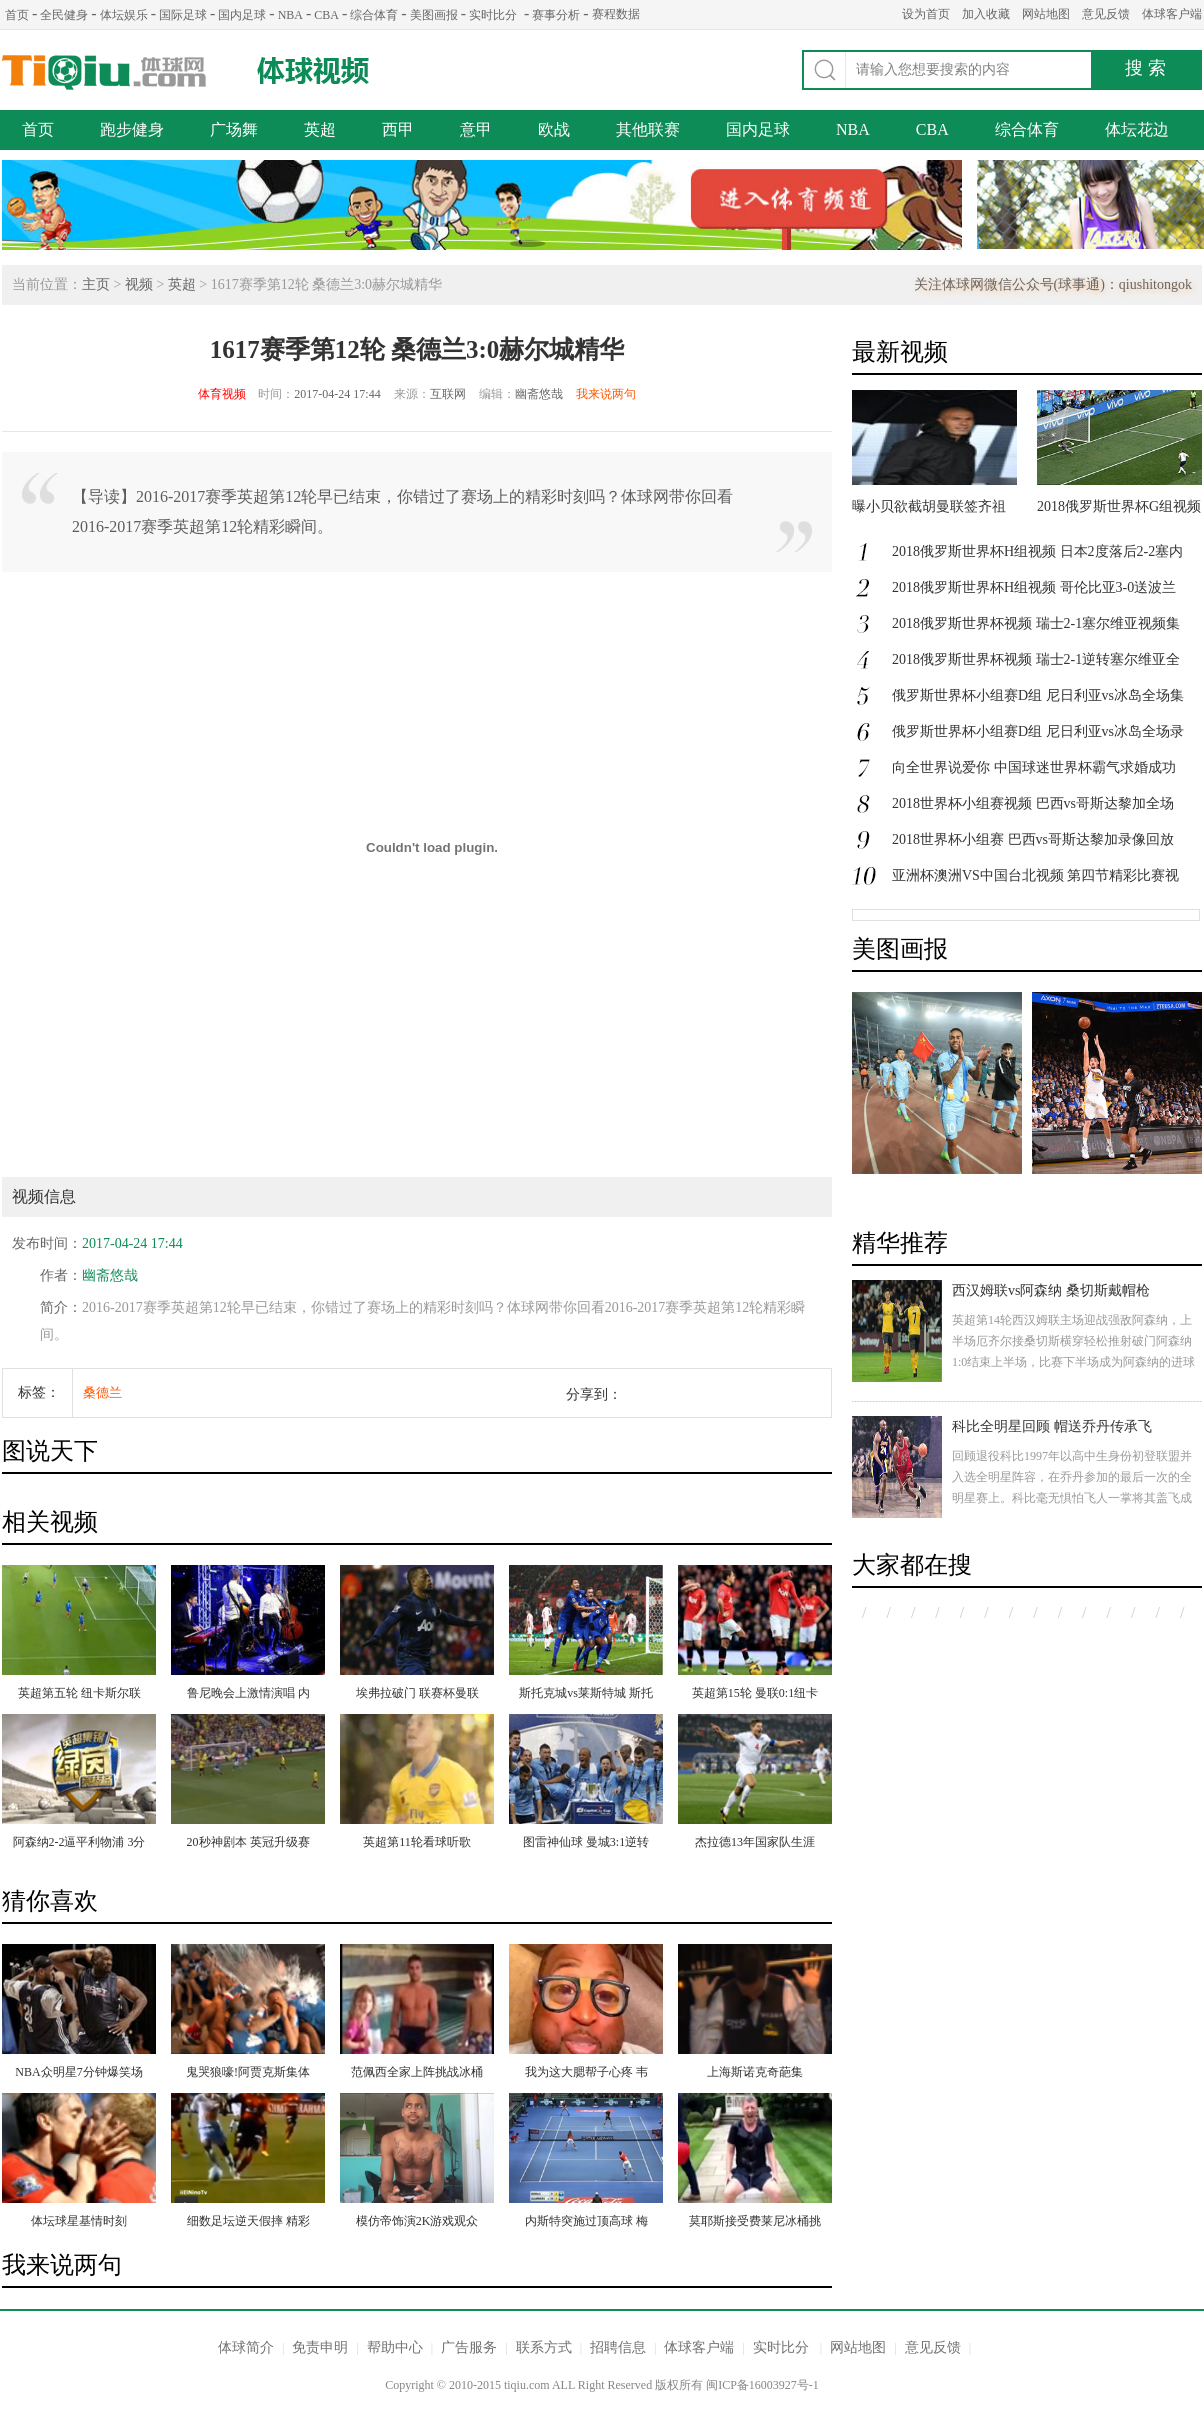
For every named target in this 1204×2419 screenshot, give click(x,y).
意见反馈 (1106, 14)
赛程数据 (616, 14)
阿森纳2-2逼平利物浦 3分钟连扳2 (79, 1844)
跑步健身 (132, 129)
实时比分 (493, 15)
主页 (96, 284)
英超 (320, 129)
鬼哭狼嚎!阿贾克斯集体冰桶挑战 (248, 2074)
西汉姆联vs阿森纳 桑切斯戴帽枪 (1051, 1290)
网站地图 (1046, 14)
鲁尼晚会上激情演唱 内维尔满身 (248, 1695)
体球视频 (315, 70)
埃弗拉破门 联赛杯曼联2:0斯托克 (417, 1695)
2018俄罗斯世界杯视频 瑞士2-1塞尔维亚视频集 (1036, 623)
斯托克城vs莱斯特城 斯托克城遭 (586, 1695)
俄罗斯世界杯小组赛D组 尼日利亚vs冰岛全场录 (1038, 731)
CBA (326, 15)
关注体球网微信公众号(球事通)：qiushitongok (1053, 284)
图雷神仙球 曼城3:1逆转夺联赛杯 (586, 1844)
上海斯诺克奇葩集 (755, 2072)
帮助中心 (395, 2347)
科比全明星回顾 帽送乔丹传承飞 (1052, 1426)
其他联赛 (648, 129)
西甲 (398, 129)
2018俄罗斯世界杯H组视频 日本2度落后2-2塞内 (1037, 551)
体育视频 (222, 394)
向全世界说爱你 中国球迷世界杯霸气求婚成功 (1034, 767)
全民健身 (64, 15)
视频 (139, 284)
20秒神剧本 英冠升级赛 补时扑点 (248, 1844)
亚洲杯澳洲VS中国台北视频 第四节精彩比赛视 (1035, 875)
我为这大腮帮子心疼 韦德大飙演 (586, 2074)
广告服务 (469, 2347)
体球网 (104, 72)
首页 (17, 15)
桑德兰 (102, 1392)
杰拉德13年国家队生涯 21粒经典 (755, 1844)
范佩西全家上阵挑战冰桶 (417, 2072)
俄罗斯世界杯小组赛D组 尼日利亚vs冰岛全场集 (1038, 695)
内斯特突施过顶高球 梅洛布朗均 (586, 2223)
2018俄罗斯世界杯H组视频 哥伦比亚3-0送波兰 (1034, 587)
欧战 (554, 129)
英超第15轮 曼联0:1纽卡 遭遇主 (755, 1695)
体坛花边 (1137, 129)
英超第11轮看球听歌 (417, 1842)
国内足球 (242, 15)
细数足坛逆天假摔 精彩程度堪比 (248, 2223)
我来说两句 (606, 394)
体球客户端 (1172, 14)
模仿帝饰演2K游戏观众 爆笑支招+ (417, 2223)
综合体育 (374, 15)
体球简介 (246, 2347)
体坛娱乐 (124, 15)
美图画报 (434, 15)
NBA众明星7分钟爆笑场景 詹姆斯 (78, 2074)
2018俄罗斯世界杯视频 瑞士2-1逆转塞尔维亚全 (1036, 659)
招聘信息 (618, 2347)
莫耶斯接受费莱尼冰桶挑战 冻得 (755, 2223)
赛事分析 (556, 15)
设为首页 (926, 14)
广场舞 (234, 129)
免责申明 (320, 2347)
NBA (290, 15)
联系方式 (544, 2347)
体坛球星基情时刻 (79, 2221)
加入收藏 (986, 14)
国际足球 (183, 15)
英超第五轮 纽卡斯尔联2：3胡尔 (79, 1695)
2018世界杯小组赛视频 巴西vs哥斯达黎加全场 (1033, 803)
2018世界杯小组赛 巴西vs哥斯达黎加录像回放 (1033, 839)
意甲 (476, 129)
